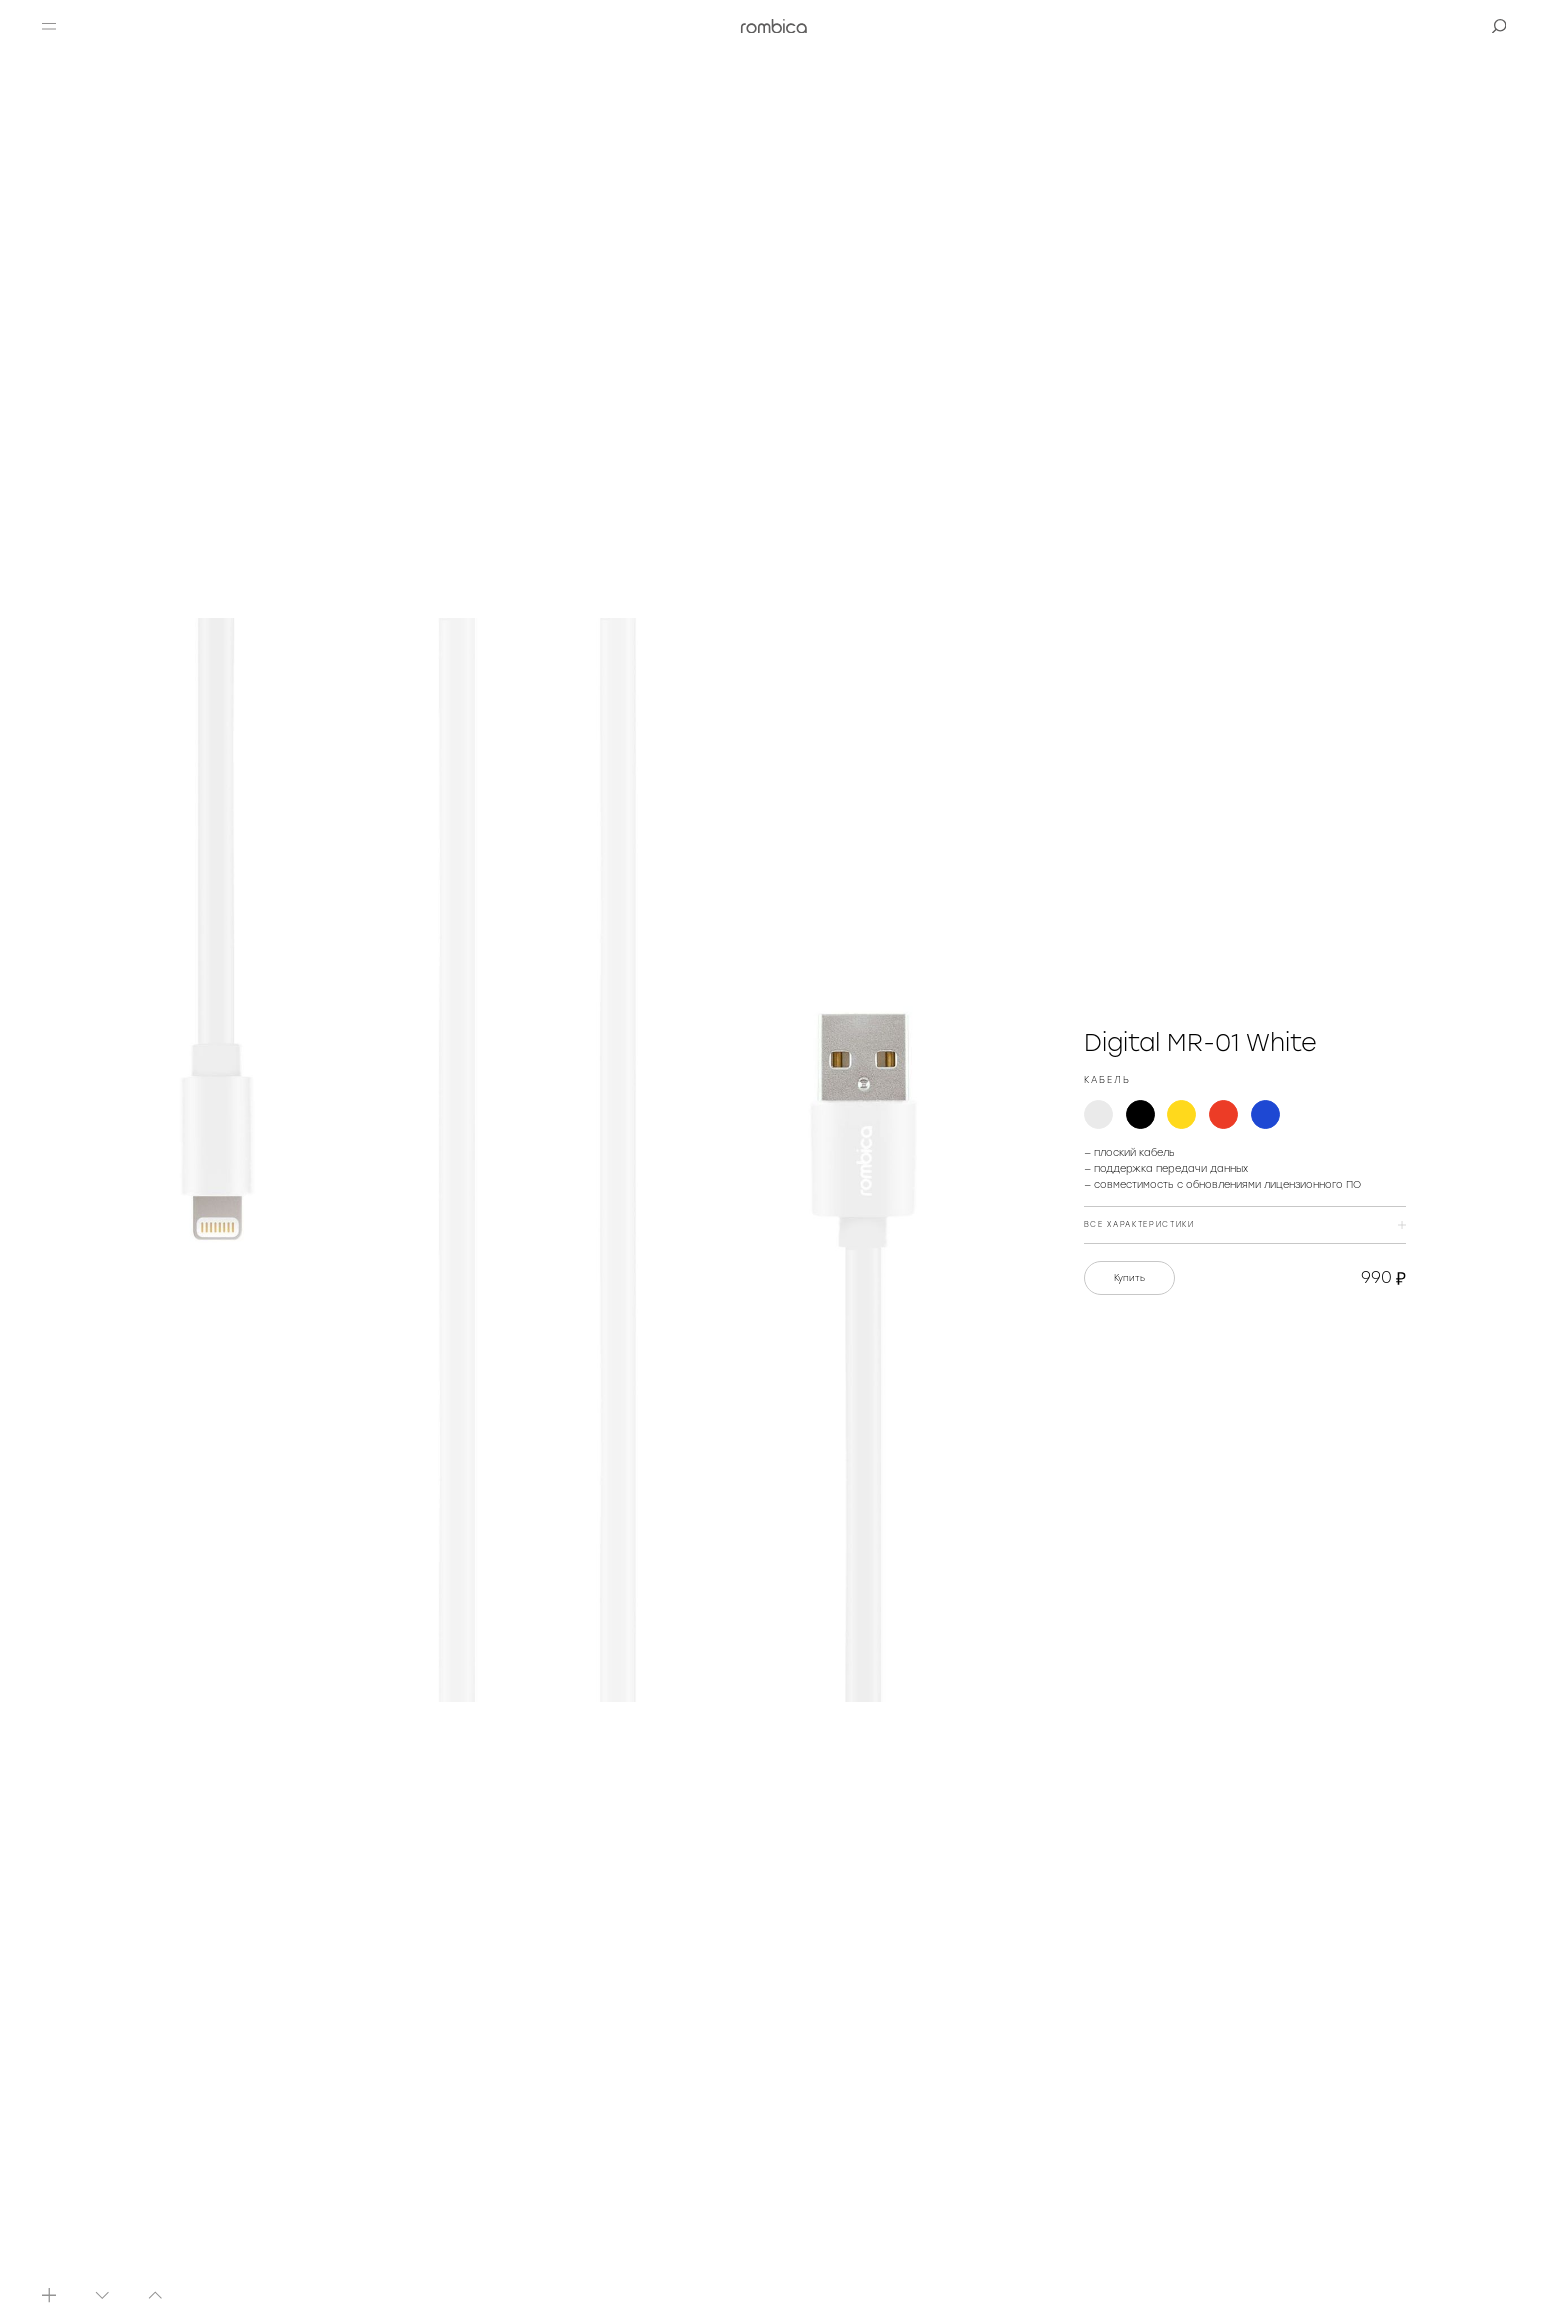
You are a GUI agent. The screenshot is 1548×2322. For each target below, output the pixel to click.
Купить (1129, 1278)
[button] (49, 26)
